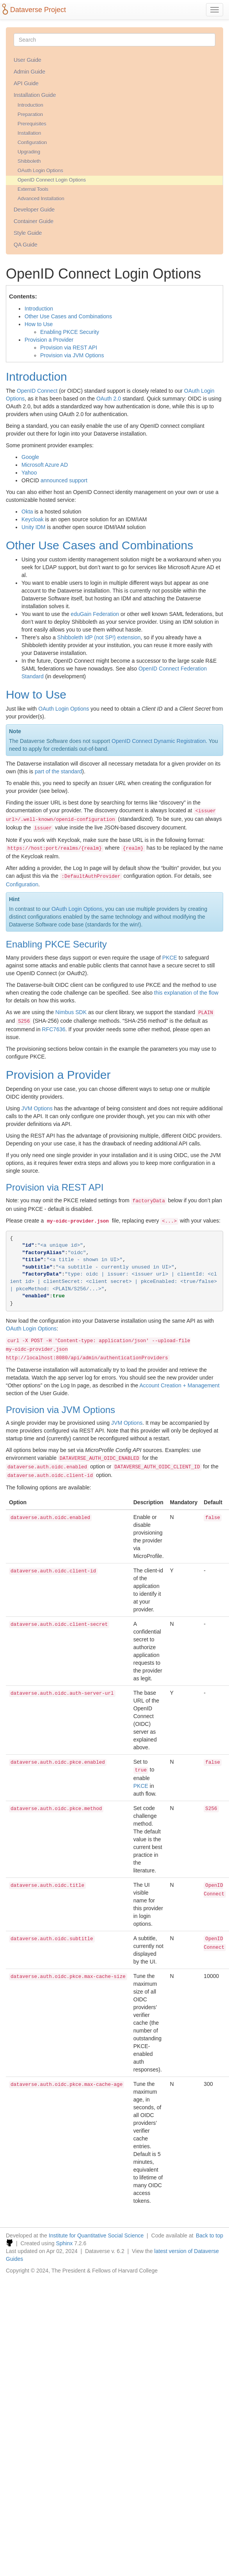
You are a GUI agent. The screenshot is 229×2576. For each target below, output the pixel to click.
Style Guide (28, 233)
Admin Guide (29, 72)
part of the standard (58, 771)
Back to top (209, 2235)
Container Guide (33, 221)
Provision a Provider (49, 340)
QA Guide (25, 245)
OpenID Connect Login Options (52, 180)
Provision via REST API (68, 347)
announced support (64, 480)
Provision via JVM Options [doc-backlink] (60, 1409)
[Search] (114, 39)
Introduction (30, 105)
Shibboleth (29, 161)
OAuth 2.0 (108, 398)
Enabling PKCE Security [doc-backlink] (56, 944)
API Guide (26, 83)
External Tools (33, 189)
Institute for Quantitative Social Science (96, 2235)
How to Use (39, 324)
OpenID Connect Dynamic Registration (159, 741)
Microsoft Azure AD (44, 465)
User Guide (27, 60)
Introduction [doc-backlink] (36, 376)
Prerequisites (32, 124)
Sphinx (64, 2243)
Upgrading (29, 152)
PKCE (169, 958)
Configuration (32, 142)
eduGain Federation (95, 614)
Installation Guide (35, 95)
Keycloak (32, 519)
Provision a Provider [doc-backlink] (58, 1074)
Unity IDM (33, 527)
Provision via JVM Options (72, 355)
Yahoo (29, 472)
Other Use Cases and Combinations (68, 316)
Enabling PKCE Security (69, 332)
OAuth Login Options (40, 170)
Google (30, 457)
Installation (29, 133)
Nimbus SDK (71, 1012)
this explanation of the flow (186, 993)
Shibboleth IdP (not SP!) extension (99, 637)
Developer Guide (34, 209)
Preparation (30, 114)
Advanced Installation (41, 198)
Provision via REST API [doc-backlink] (54, 1187)
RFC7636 (54, 1029)
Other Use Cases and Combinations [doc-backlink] (99, 545)
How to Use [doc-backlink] (36, 694)
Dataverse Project (38, 10)
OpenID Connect (37, 391)
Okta (27, 511)
